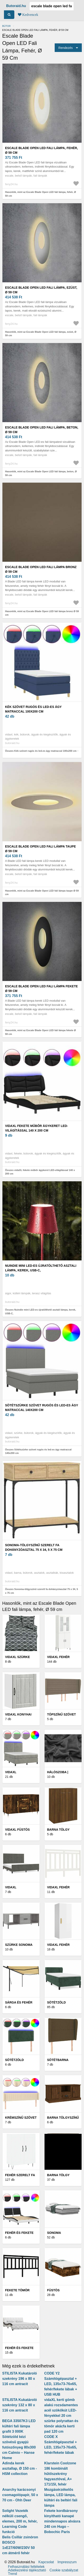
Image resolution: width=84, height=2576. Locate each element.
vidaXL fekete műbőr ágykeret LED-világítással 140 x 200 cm (36, 1128)
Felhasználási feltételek (26, 2567)
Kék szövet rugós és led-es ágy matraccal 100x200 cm (33, 709)
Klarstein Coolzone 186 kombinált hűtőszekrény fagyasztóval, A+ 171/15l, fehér (60, 2473)
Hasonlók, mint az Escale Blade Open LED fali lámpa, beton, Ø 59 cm (41, 473)
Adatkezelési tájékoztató (27, 2570)
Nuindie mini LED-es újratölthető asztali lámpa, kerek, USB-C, (40, 1268)
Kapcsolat (46, 2562)
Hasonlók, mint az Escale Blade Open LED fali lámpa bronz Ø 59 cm (42, 613)
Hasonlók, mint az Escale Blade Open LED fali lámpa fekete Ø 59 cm (40, 1032)
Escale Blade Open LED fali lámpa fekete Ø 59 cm (41, 988)
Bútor (6, 26)
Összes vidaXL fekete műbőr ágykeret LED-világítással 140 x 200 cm (40, 1172)
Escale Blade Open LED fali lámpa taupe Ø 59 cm (40, 849)
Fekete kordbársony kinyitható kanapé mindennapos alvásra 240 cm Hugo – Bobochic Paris (62, 2521)
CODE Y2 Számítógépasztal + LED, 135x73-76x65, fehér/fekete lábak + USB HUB (60, 2383)
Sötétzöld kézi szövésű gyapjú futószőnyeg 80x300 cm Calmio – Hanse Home (19, 2447)
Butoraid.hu (16, 6)
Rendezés (65, 48)
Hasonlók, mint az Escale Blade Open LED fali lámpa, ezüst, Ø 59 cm (40, 334)
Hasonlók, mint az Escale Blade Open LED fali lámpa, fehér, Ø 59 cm (40, 194)
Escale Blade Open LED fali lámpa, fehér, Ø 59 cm (41, 150)
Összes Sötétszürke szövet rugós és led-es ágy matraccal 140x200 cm (38, 1451)
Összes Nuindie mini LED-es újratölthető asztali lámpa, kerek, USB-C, (40, 1311)
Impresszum (67, 2562)
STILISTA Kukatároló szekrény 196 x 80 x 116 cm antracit (19, 2378)
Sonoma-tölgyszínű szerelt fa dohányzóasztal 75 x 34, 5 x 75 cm (33, 1547)
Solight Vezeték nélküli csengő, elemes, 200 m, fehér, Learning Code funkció (19, 2521)
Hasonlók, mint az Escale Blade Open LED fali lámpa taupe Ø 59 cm (42, 892)
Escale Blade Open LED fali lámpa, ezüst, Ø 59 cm (41, 290)
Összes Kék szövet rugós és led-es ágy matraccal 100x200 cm (41, 751)
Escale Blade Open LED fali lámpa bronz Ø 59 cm (41, 569)
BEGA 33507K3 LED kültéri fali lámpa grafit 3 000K (18, 2426)
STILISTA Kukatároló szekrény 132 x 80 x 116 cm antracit (19, 2405)
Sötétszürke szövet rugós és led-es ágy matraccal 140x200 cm (41, 1407)
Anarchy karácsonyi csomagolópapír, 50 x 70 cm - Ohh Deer (20, 2495)
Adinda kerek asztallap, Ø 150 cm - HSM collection (19, 2468)
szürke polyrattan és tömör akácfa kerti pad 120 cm (61, 2426)
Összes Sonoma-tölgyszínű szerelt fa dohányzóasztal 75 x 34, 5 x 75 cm (41, 1591)
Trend (12, 2574)
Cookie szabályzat (64, 2570)
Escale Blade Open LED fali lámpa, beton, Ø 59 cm (41, 430)
